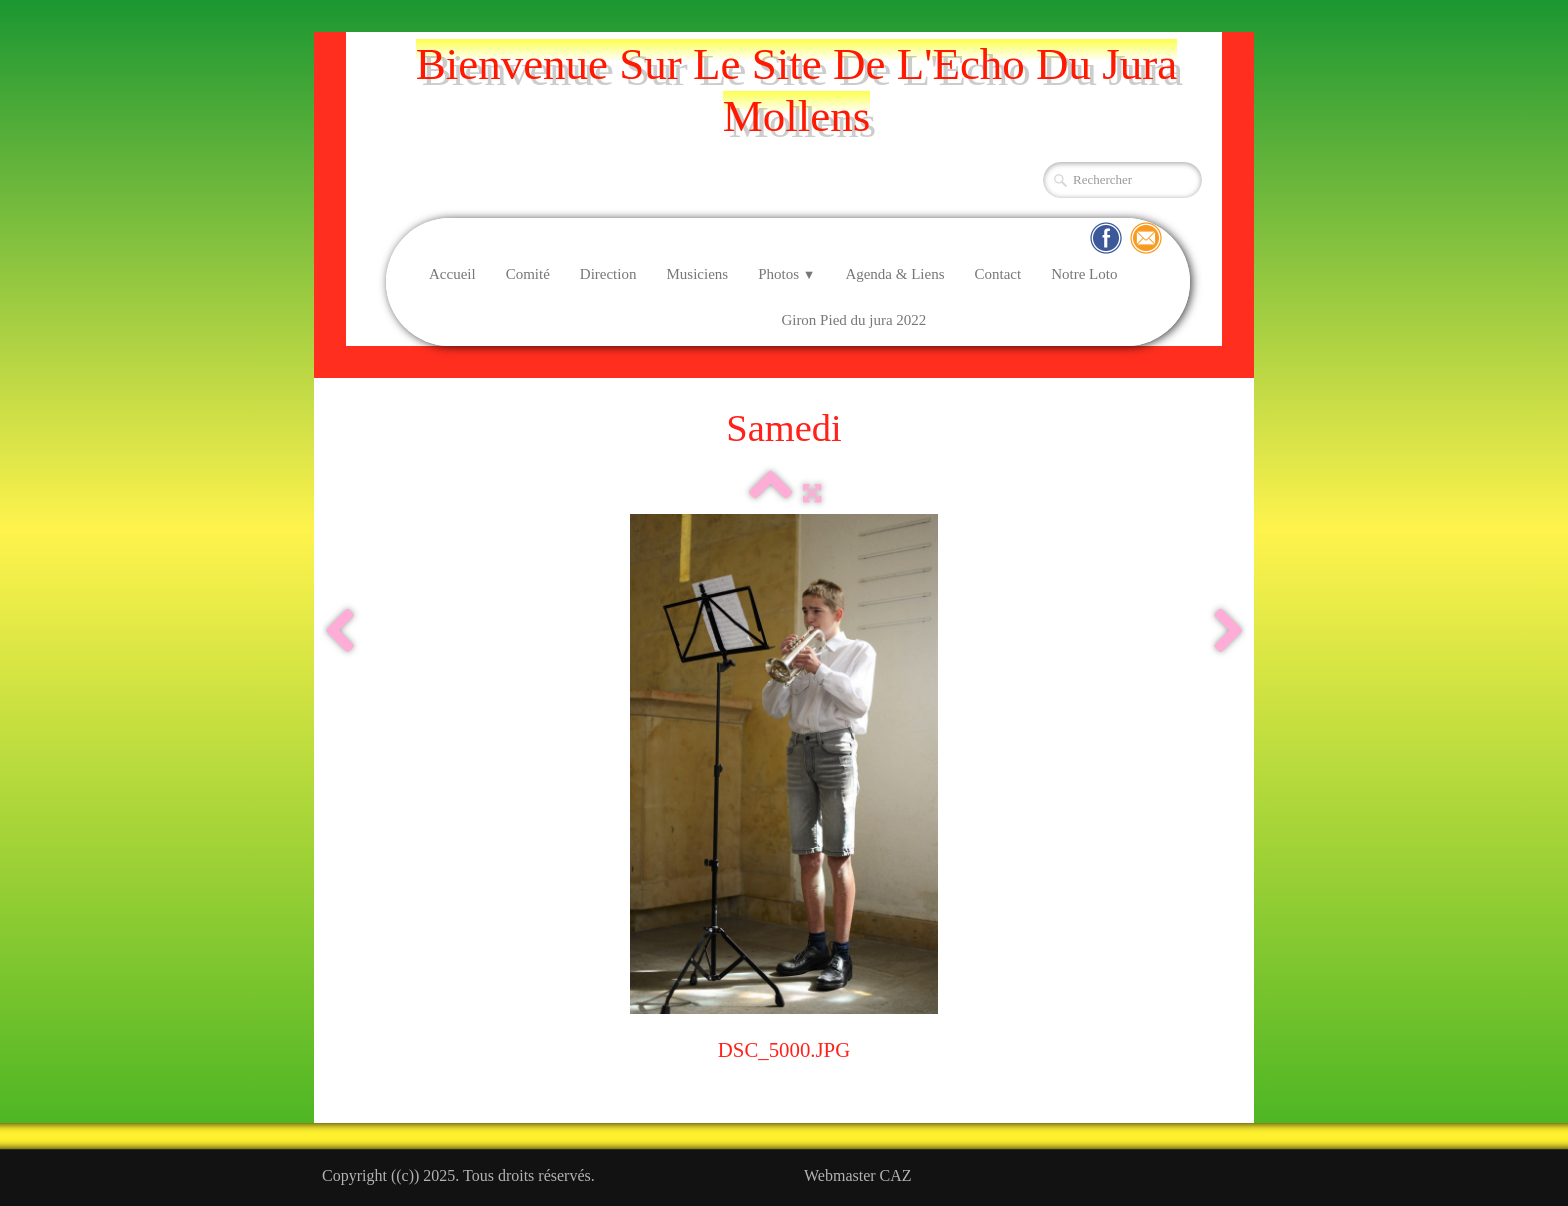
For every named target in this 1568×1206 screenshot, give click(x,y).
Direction (608, 274)
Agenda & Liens (894, 274)
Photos (786, 274)
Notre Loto (1084, 274)
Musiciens (697, 274)
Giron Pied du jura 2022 (853, 320)
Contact (998, 274)
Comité (528, 274)
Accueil (452, 274)
